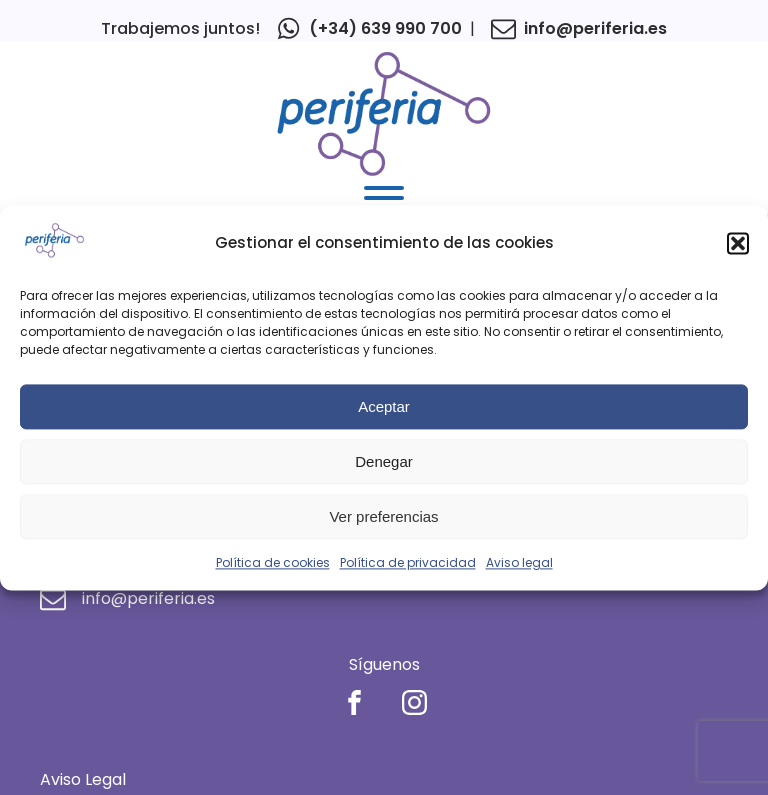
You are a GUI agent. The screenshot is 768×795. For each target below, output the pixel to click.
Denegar (384, 461)
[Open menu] (384, 198)
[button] (738, 244)
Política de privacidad (408, 563)
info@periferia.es (595, 28)
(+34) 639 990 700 (385, 28)
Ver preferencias (383, 516)
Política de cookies (273, 563)
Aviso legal (519, 563)
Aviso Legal (83, 779)
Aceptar (384, 406)
